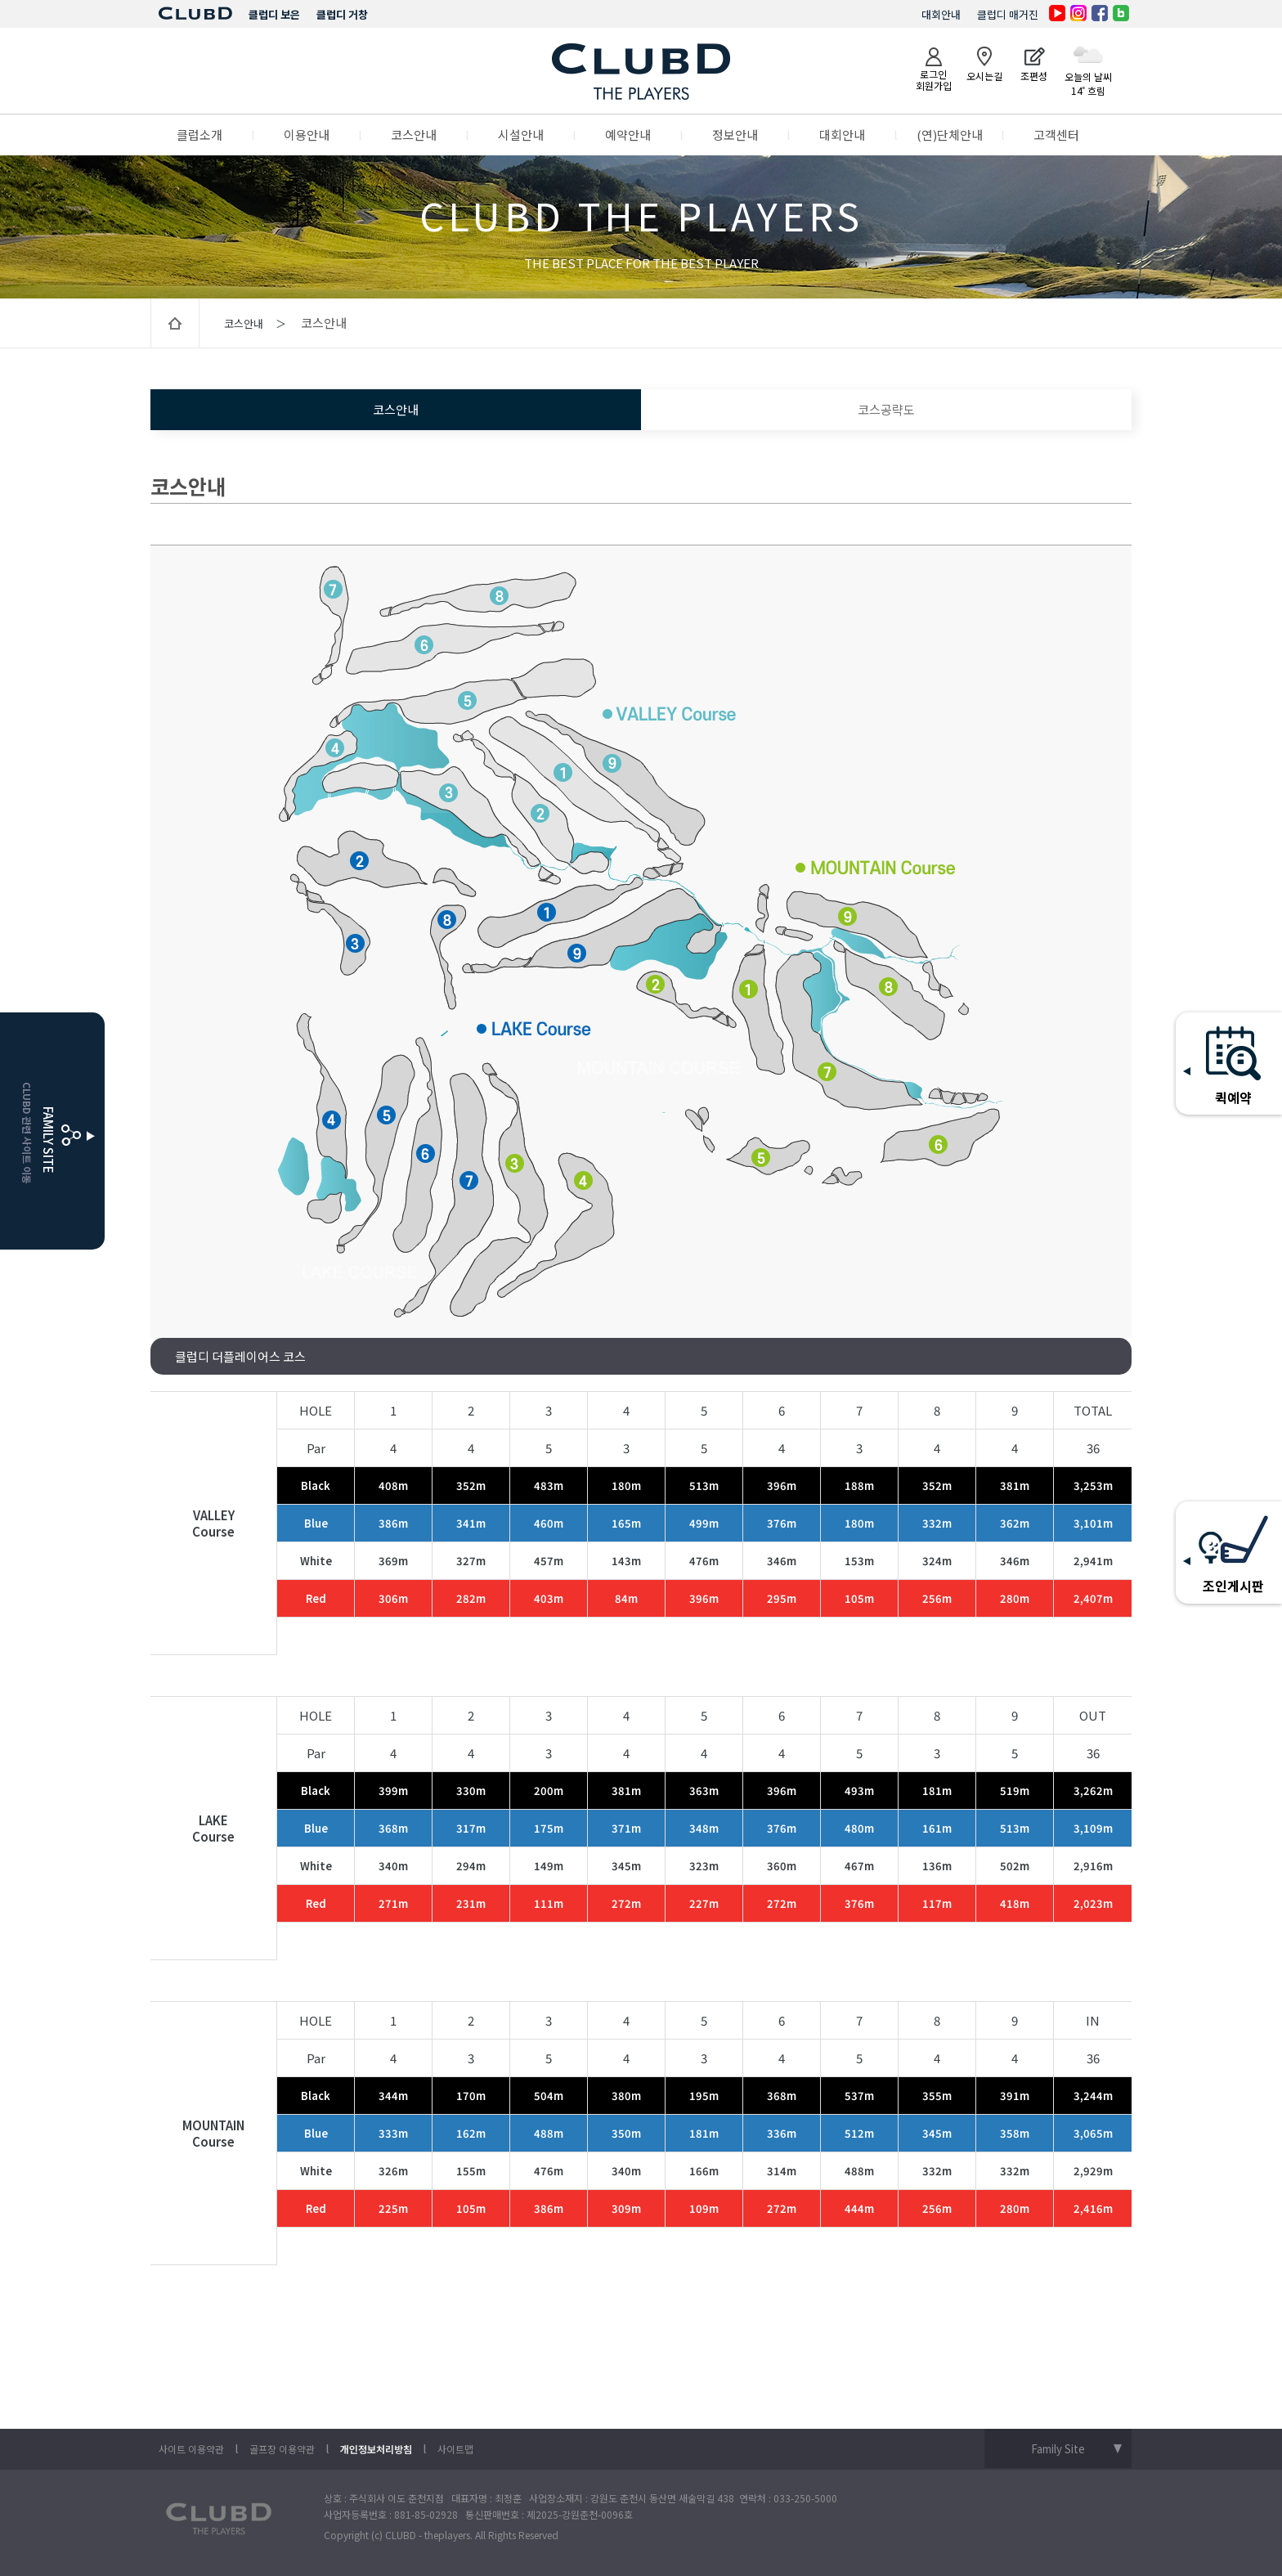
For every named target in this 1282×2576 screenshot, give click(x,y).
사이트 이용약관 (191, 2449)
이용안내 (306, 134)
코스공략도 (886, 409)
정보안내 (735, 134)
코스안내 (414, 134)
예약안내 (628, 134)
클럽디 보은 (274, 14)
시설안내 (521, 134)
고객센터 (1056, 134)
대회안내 (941, 14)
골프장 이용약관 (282, 2449)
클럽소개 (199, 134)
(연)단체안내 (950, 134)
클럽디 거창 (342, 14)
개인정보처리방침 (376, 2449)
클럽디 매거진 (1007, 14)
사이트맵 (455, 2449)
